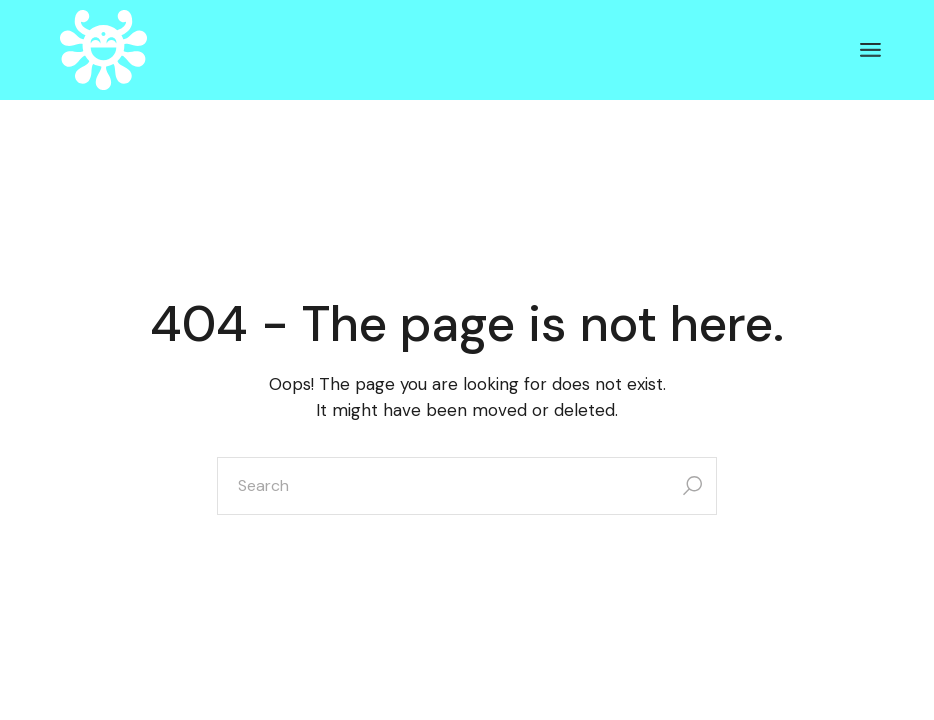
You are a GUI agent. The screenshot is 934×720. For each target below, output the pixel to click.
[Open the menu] (870, 50)
